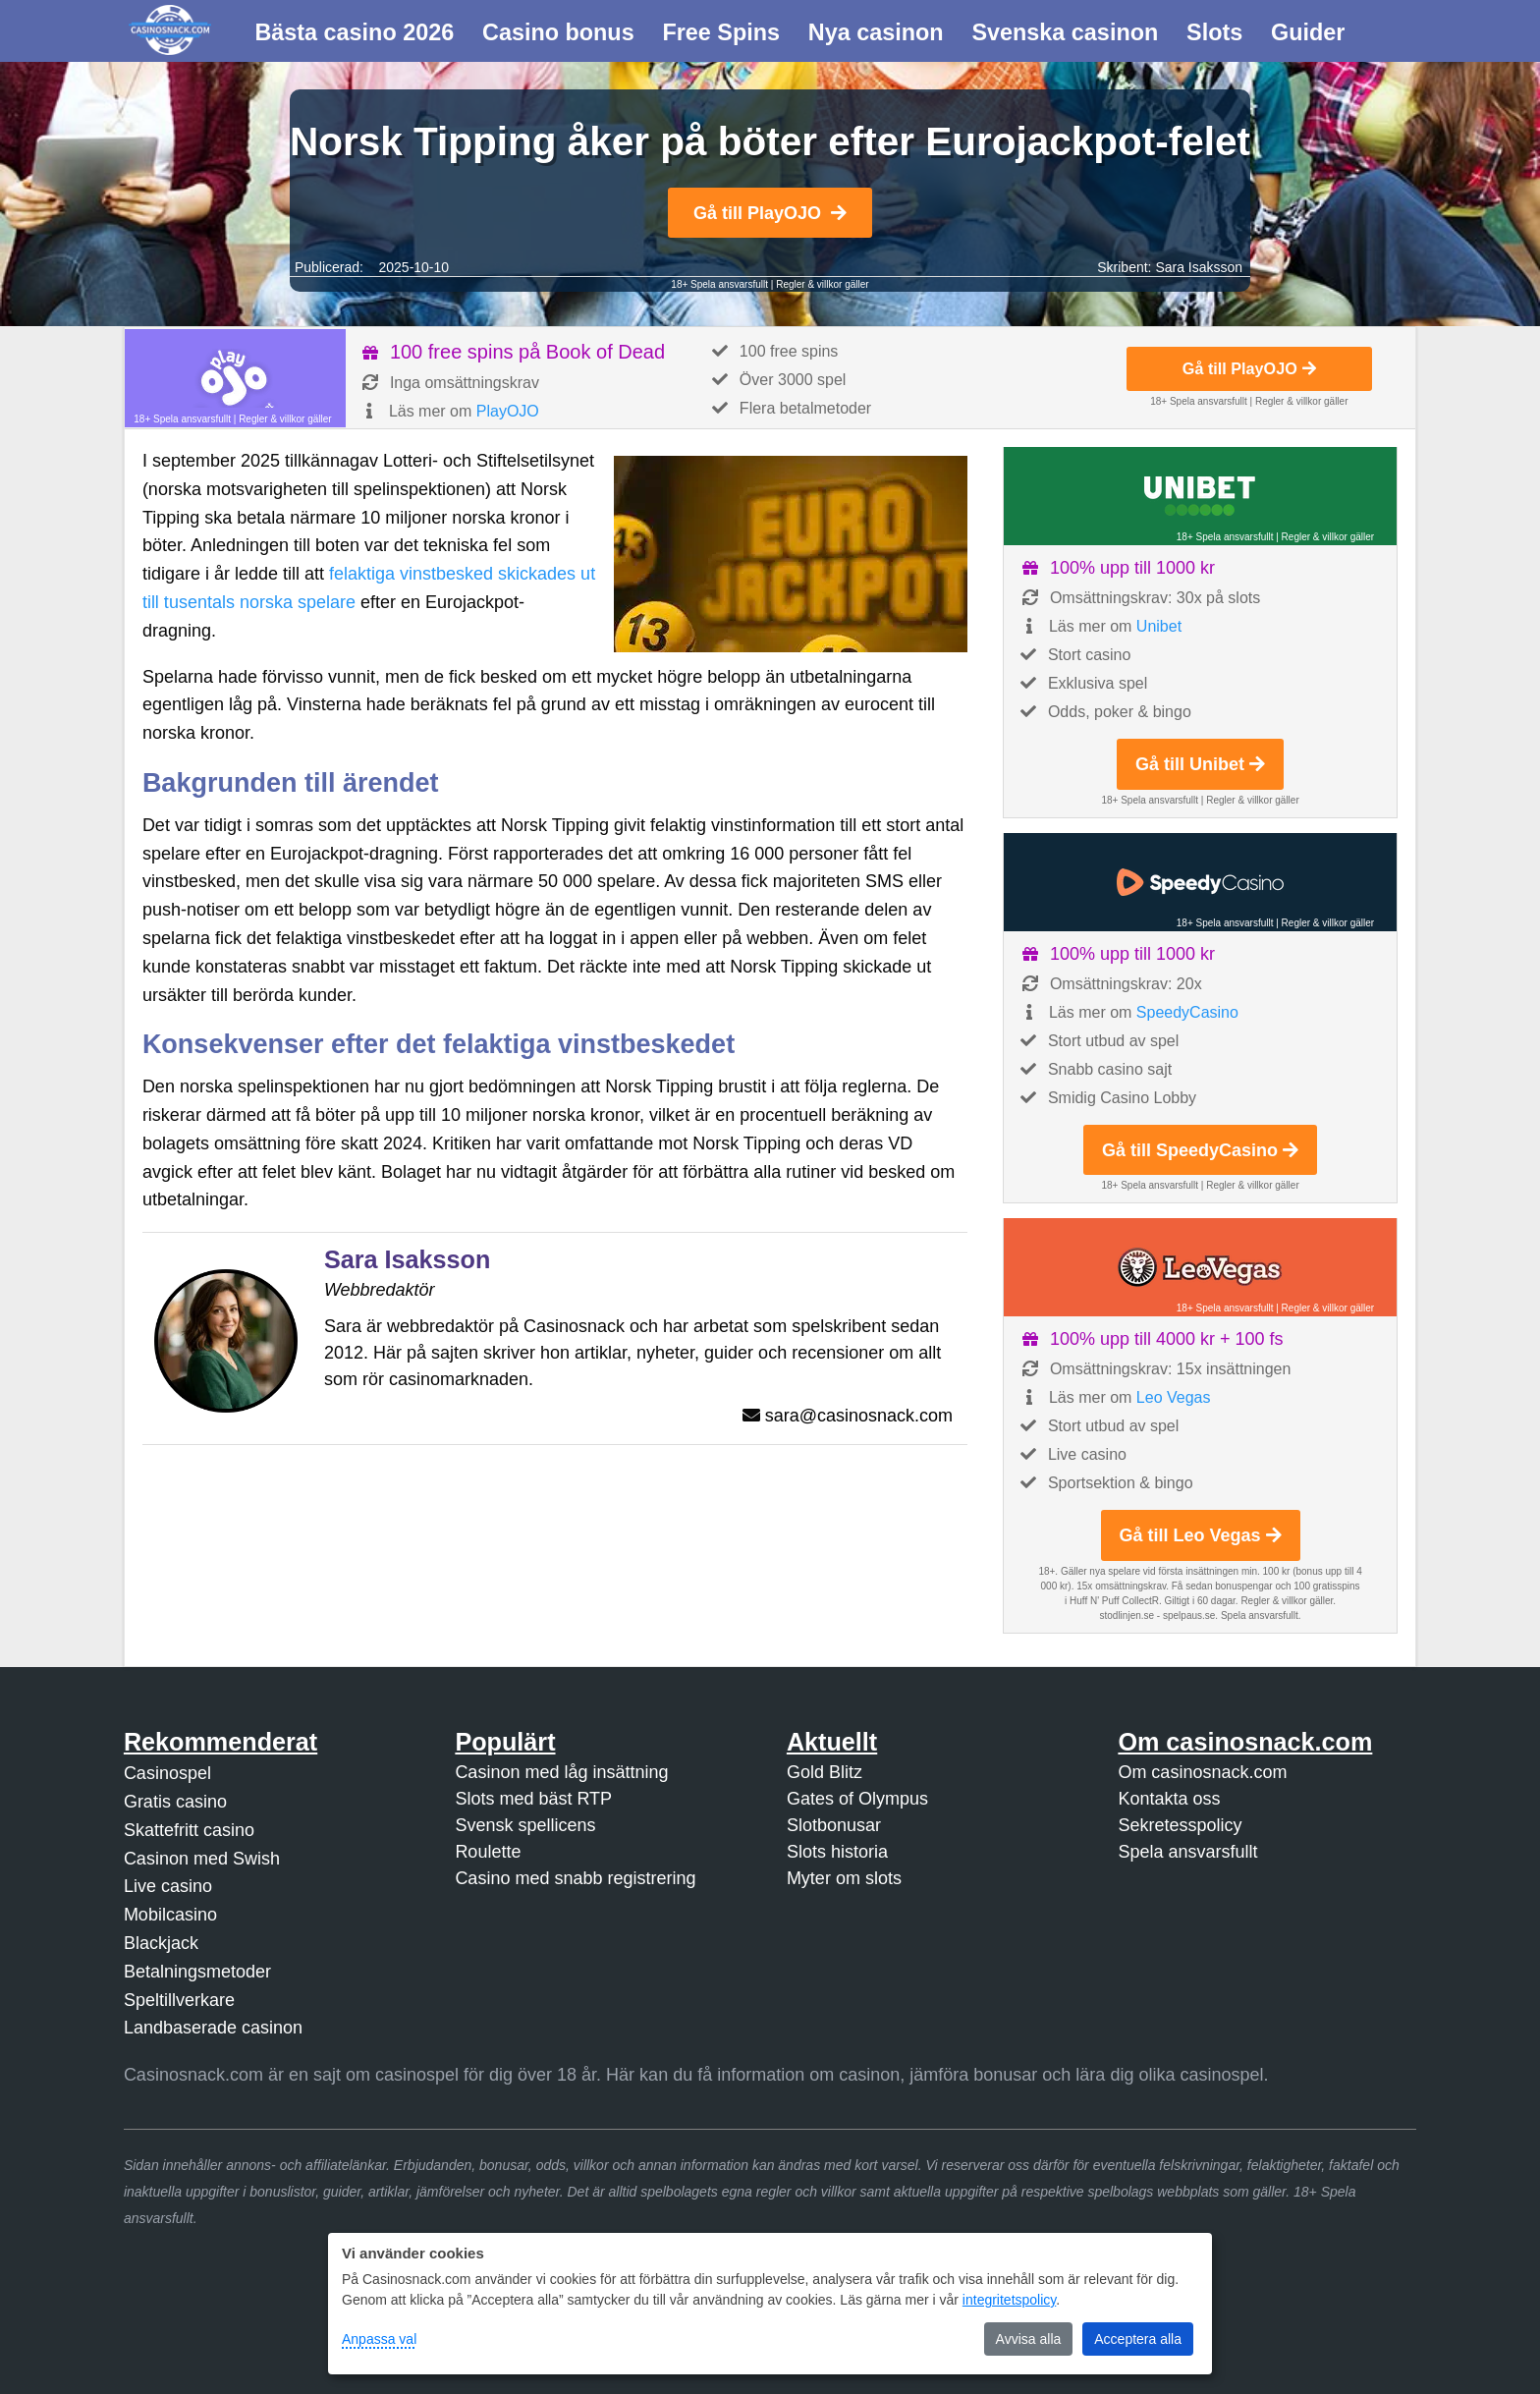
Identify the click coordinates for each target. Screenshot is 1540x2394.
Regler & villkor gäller (822, 284)
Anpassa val (379, 2339)
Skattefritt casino (189, 1830)
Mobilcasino (170, 1914)
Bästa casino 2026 (354, 32)
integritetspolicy (1009, 2300)
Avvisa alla (1029, 2339)
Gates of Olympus (857, 1799)
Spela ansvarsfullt (1187, 1852)
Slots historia (837, 1852)
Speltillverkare (179, 2000)
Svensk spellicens (525, 1825)
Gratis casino (175, 1801)
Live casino (168, 1886)
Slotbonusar (834, 1825)
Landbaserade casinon (213, 2027)
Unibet (1159, 626)
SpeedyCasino (1187, 1012)
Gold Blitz (824, 1772)
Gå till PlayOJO (770, 213)
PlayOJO (507, 411)
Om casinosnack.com (1202, 1772)
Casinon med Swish (202, 1858)
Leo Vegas (1173, 1397)
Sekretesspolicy (1179, 1825)
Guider (1308, 32)
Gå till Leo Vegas (1201, 1535)
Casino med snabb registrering (575, 1878)
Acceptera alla (1138, 2339)
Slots (1214, 32)
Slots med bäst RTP (533, 1799)
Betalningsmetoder (197, 1971)
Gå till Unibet (1200, 764)
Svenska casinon (1064, 32)
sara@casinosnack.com (859, 1415)
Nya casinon (876, 32)
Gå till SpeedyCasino (1200, 1150)
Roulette (488, 1852)
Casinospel (167, 1773)
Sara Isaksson (1198, 267)
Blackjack (161, 1943)
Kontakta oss (1169, 1799)
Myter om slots (844, 1878)
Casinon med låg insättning (561, 1772)
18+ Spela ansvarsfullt (719, 284)
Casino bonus (558, 32)
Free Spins (721, 32)
